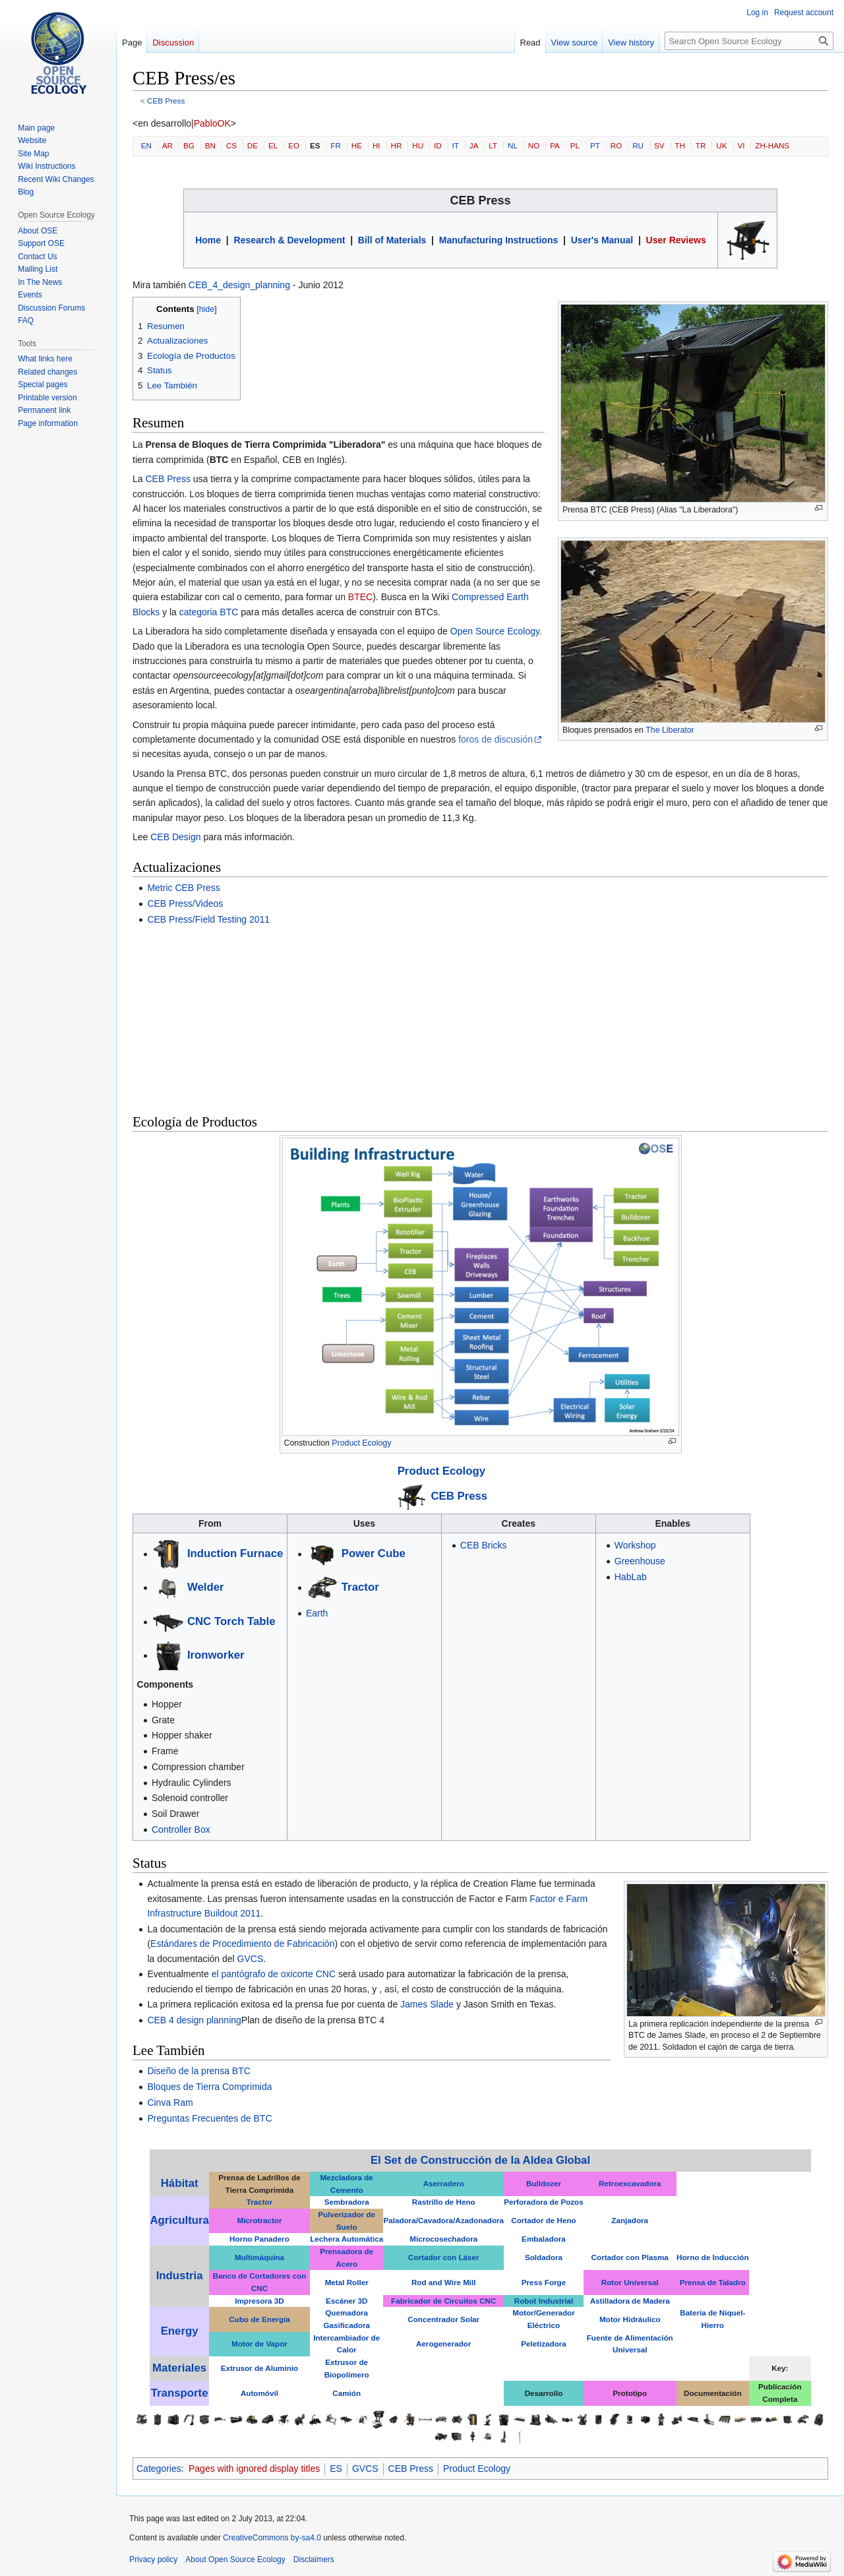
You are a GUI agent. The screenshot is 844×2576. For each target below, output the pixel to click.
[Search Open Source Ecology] (749, 41)
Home (208, 240)
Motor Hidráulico (630, 2319)
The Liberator (670, 730)
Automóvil (259, 2393)
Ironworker (216, 1655)
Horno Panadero (259, 2238)
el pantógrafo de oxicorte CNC (274, 1974)
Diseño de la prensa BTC (198, 2071)
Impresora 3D (259, 2300)
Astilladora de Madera (630, 2300)
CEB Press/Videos (185, 903)
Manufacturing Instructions (498, 240)
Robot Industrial (543, 2300)
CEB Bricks (483, 1545)
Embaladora (544, 2238)
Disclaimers (313, 2559)
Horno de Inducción (712, 2257)
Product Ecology (361, 1443)
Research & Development (290, 240)
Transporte (179, 2393)
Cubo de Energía (259, 2319)
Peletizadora (543, 2343)
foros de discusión (495, 739)
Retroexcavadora (630, 2183)
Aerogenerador (443, 2343)
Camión (346, 2393)
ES (336, 2468)
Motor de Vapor (259, 2343)
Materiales (179, 2368)
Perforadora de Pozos (543, 2201)
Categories (158, 2468)
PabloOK (212, 123)
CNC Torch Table (231, 1621)
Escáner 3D (347, 2300)
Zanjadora (629, 2220)
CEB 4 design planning (194, 2020)
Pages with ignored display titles (254, 2468)
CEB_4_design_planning (239, 285)
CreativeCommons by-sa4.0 (272, 2537)
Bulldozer (543, 2183)
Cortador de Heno (543, 2220)
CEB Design (175, 837)
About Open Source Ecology (235, 2559)
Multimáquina (259, 2257)
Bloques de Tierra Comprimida (209, 2086)
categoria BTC (208, 612)
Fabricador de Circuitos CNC (443, 2300)
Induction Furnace (235, 1553)
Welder (205, 1587)
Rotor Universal (630, 2282)
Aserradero (443, 2183)
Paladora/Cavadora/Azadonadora (443, 2220)
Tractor (360, 1587)
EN (146, 145)
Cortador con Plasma (630, 2257)
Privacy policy (153, 2559)
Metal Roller (347, 2282)
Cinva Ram (170, 2102)
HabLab (631, 1577)
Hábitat (179, 2183)
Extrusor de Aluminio (259, 2368)
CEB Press (166, 100)
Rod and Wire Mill (443, 2282)
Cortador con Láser (443, 2257)
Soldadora (543, 2257)
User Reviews (676, 240)
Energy (179, 2331)
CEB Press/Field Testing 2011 (208, 919)
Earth (317, 1613)
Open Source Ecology (494, 631)
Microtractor (259, 2220)
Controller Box (181, 1829)
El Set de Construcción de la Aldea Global (480, 2160)
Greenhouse (640, 1561)
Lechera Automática (346, 2238)
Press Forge (544, 2282)
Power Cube (374, 1553)
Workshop (635, 1545)
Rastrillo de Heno (443, 2201)
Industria (179, 2275)
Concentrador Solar (443, 2319)
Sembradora (346, 2201)
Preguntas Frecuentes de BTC (209, 2118)
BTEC (360, 597)
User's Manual (602, 240)
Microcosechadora (443, 2238)
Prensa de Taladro (713, 2282)
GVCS (250, 1958)
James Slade (427, 2004)
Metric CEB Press (183, 887)
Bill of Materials (392, 240)
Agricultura (179, 2220)
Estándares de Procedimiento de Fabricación (242, 1943)
